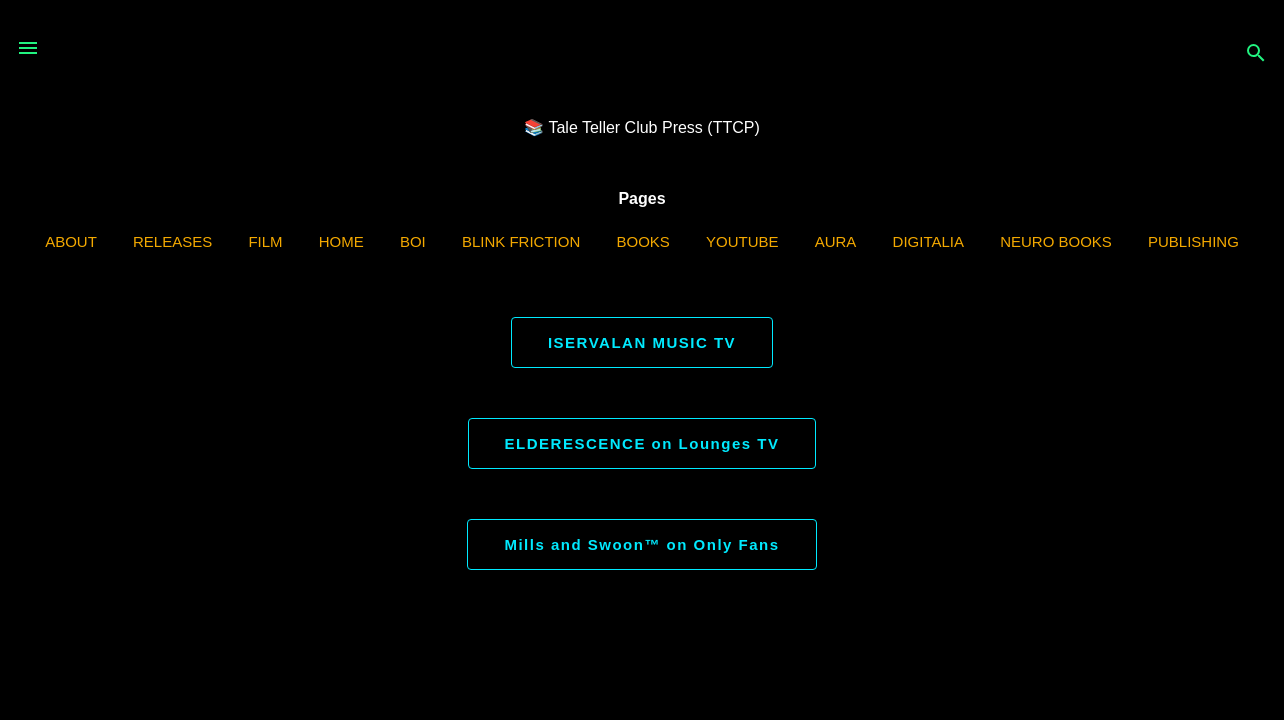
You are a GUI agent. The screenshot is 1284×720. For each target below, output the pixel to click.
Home (341, 241)
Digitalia (928, 241)
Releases (172, 241)
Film (265, 241)
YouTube (742, 241)
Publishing (1193, 241)
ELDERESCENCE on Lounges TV (642, 443)
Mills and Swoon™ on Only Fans (641, 544)
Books (642, 241)
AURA (836, 241)
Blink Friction (521, 241)
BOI (413, 241)
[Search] (1256, 54)
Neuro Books (1056, 241)
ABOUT (71, 241)
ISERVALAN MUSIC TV (642, 342)
